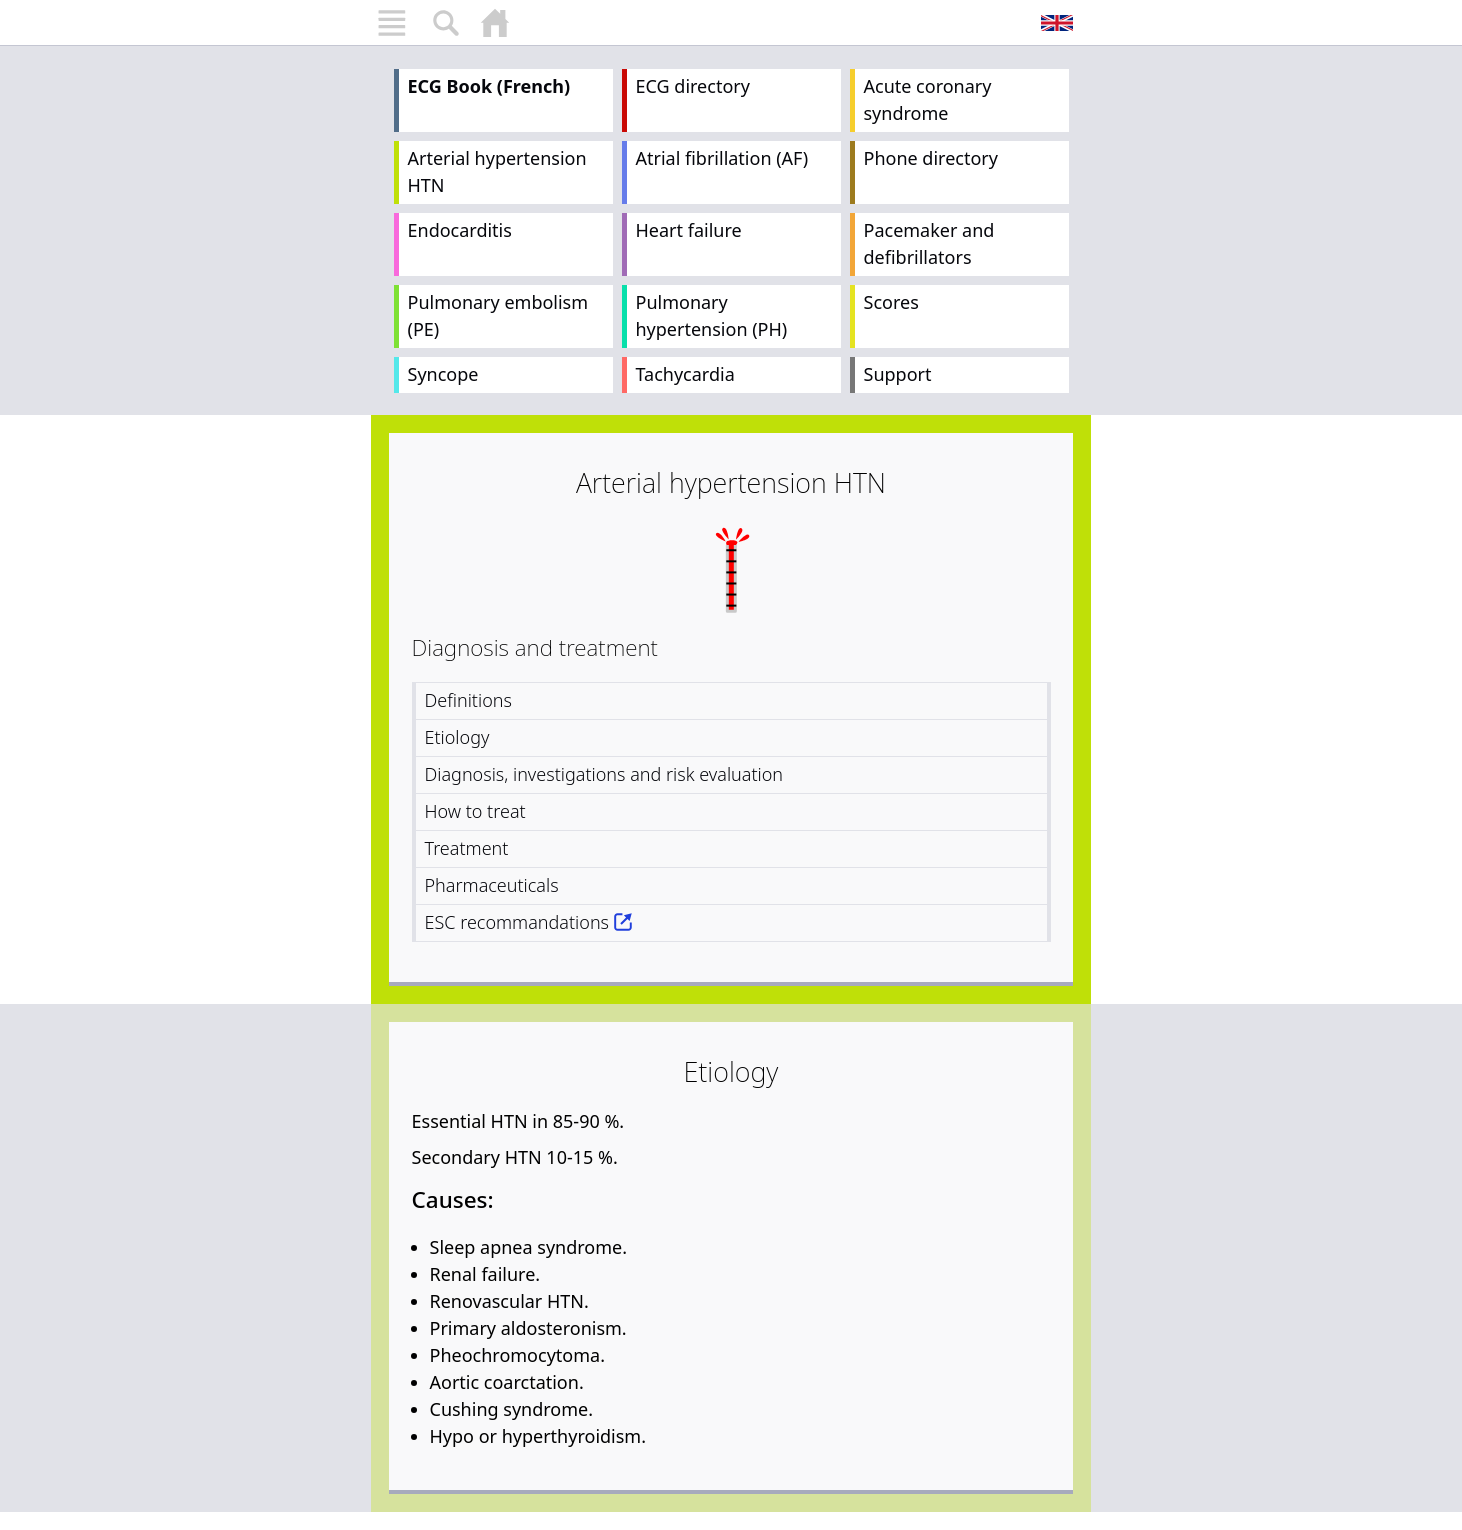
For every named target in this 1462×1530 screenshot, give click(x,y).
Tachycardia (685, 374)
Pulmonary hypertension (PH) (712, 315)
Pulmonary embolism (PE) (498, 315)
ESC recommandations (517, 922)
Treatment (467, 848)
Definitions (468, 700)
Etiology (457, 737)
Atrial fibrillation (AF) (722, 158)
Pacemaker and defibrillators (929, 243)
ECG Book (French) (489, 86)
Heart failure (689, 230)
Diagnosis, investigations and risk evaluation (604, 774)
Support (898, 374)
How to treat (475, 811)
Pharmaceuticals (492, 885)
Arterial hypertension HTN (497, 171)
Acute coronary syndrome (928, 99)
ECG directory (693, 86)
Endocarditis (460, 230)
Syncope (443, 374)
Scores (891, 302)
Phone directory (931, 158)
